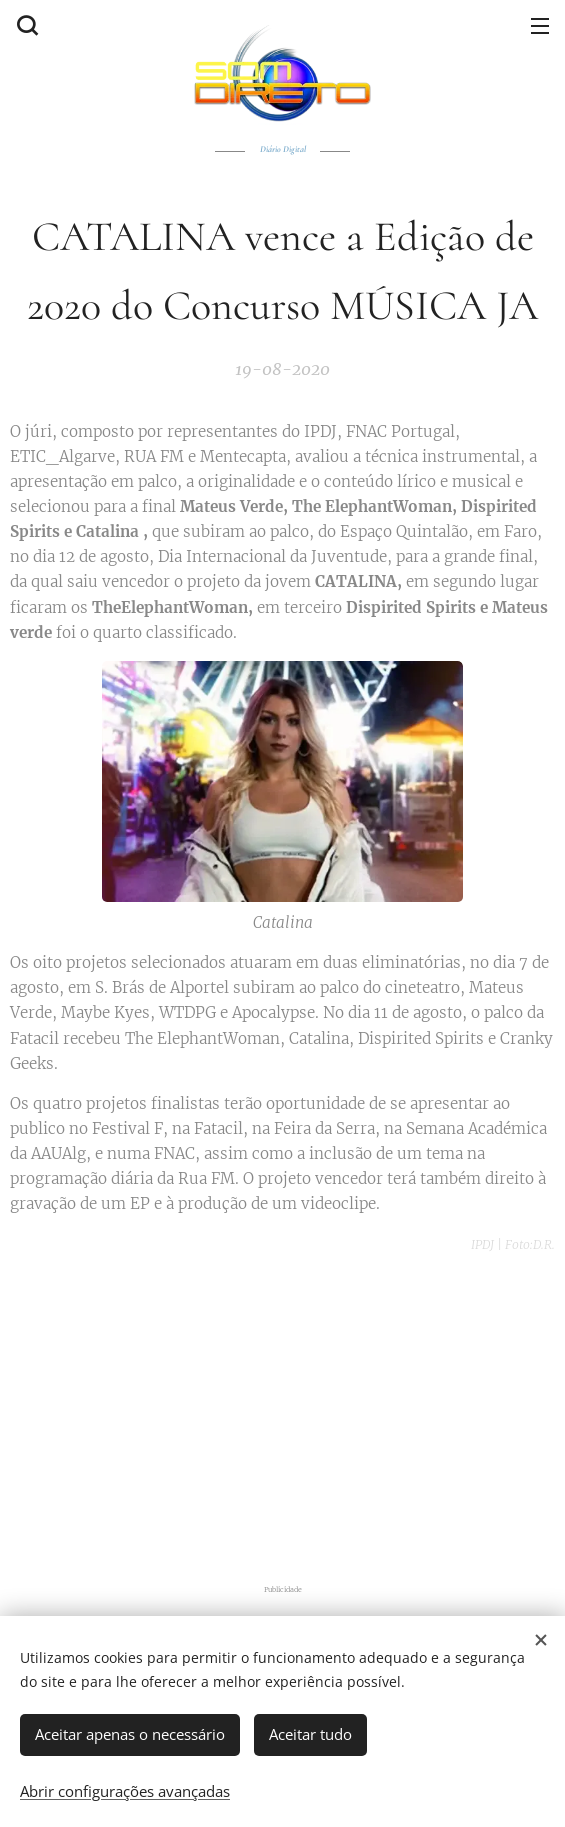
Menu (540, 26)
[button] (25, 25)
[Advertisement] (287, 1412)
